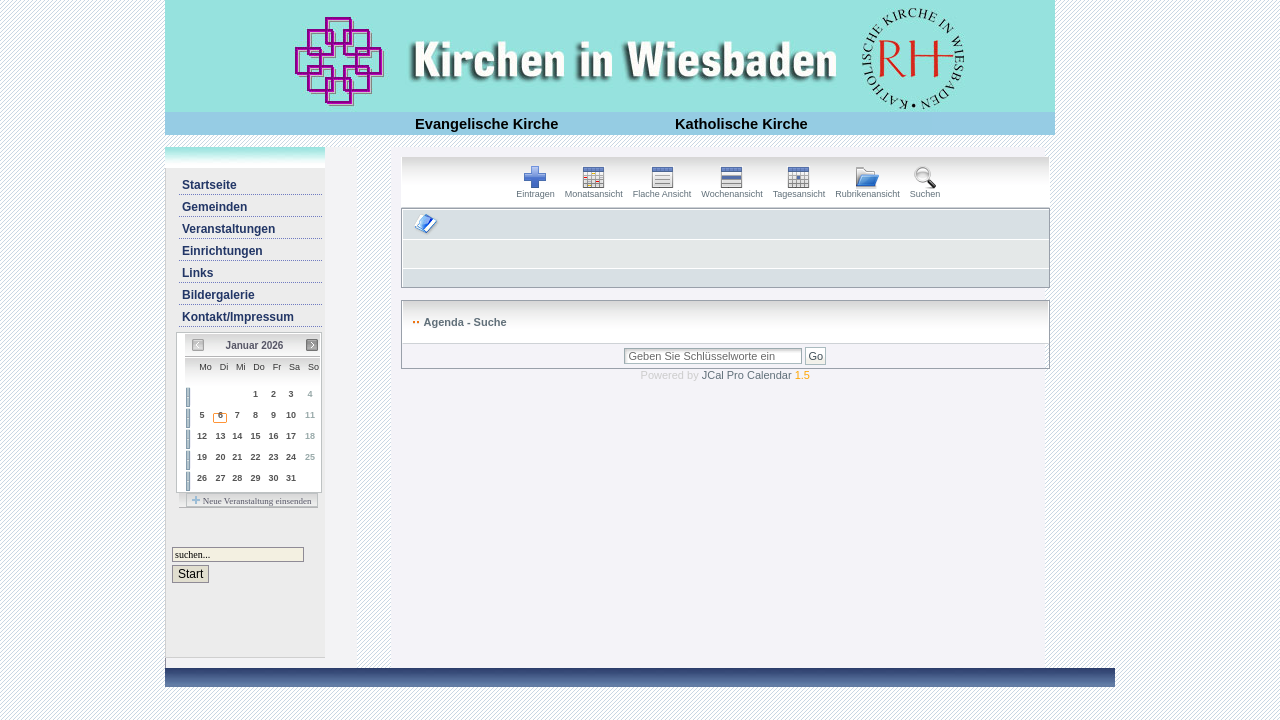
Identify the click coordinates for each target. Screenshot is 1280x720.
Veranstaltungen (228, 229)
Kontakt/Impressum (238, 317)
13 (220, 436)
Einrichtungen (222, 251)
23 (273, 457)
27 (220, 478)
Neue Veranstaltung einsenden (251, 501)
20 (220, 457)
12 (202, 436)
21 (237, 457)
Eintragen (535, 190)
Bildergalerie (218, 295)
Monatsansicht (594, 190)
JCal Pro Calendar (756, 375)
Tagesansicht (799, 190)
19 (202, 457)
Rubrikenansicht (867, 190)
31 (291, 478)
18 (310, 436)
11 (310, 415)
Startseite (209, 185)
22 (256, 457)
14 (237, 436)
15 (256, 436)
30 (273, 478)
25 (310, 457)
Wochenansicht (731, 190)
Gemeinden (214, 207)
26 (202, 478)
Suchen (925, 190)
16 (273, 436)
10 (291, 415)
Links (197, 273)
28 (237, 478)
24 (291, 457)
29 (256, 478)
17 (291, 436)
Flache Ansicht (662, 190)
